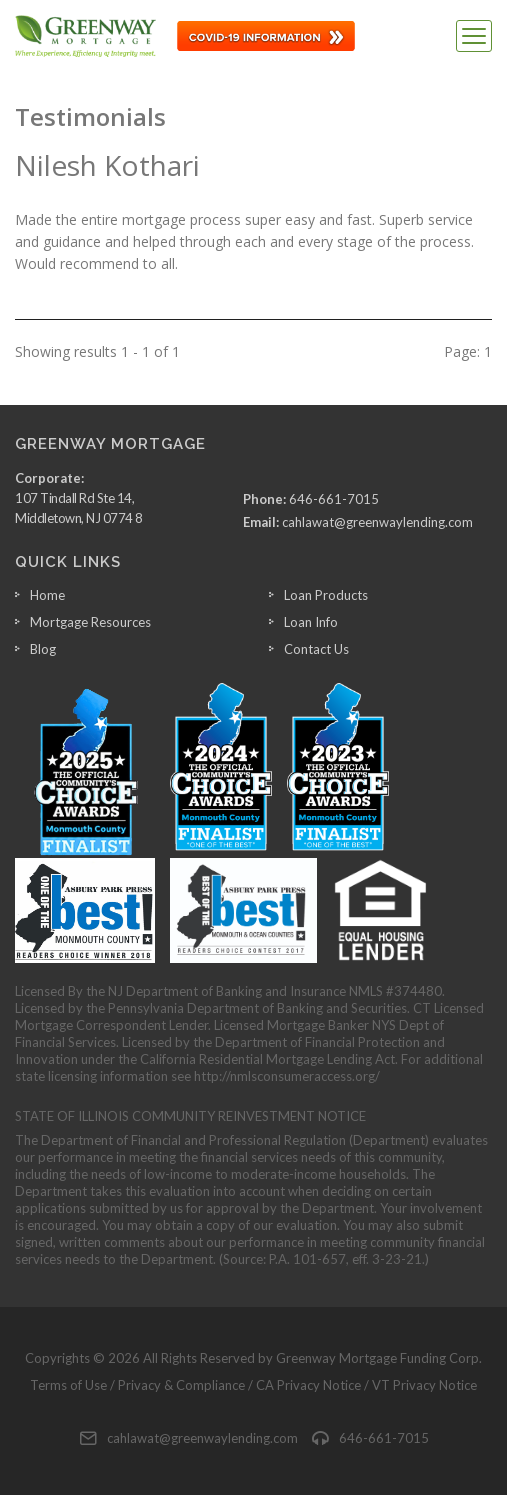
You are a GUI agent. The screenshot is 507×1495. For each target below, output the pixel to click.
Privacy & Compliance (181, 1385)
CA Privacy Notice (308, 1385)
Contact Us (316, 649)
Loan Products (326, 595)
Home (47, 595)
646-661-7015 (334, 499)
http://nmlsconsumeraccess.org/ (287, 1076)
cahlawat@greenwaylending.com (377, 522)
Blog (43, 649)
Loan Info (311, 622)
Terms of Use (68, 1385)
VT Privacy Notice (424, 1385)
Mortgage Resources (90, 622)
